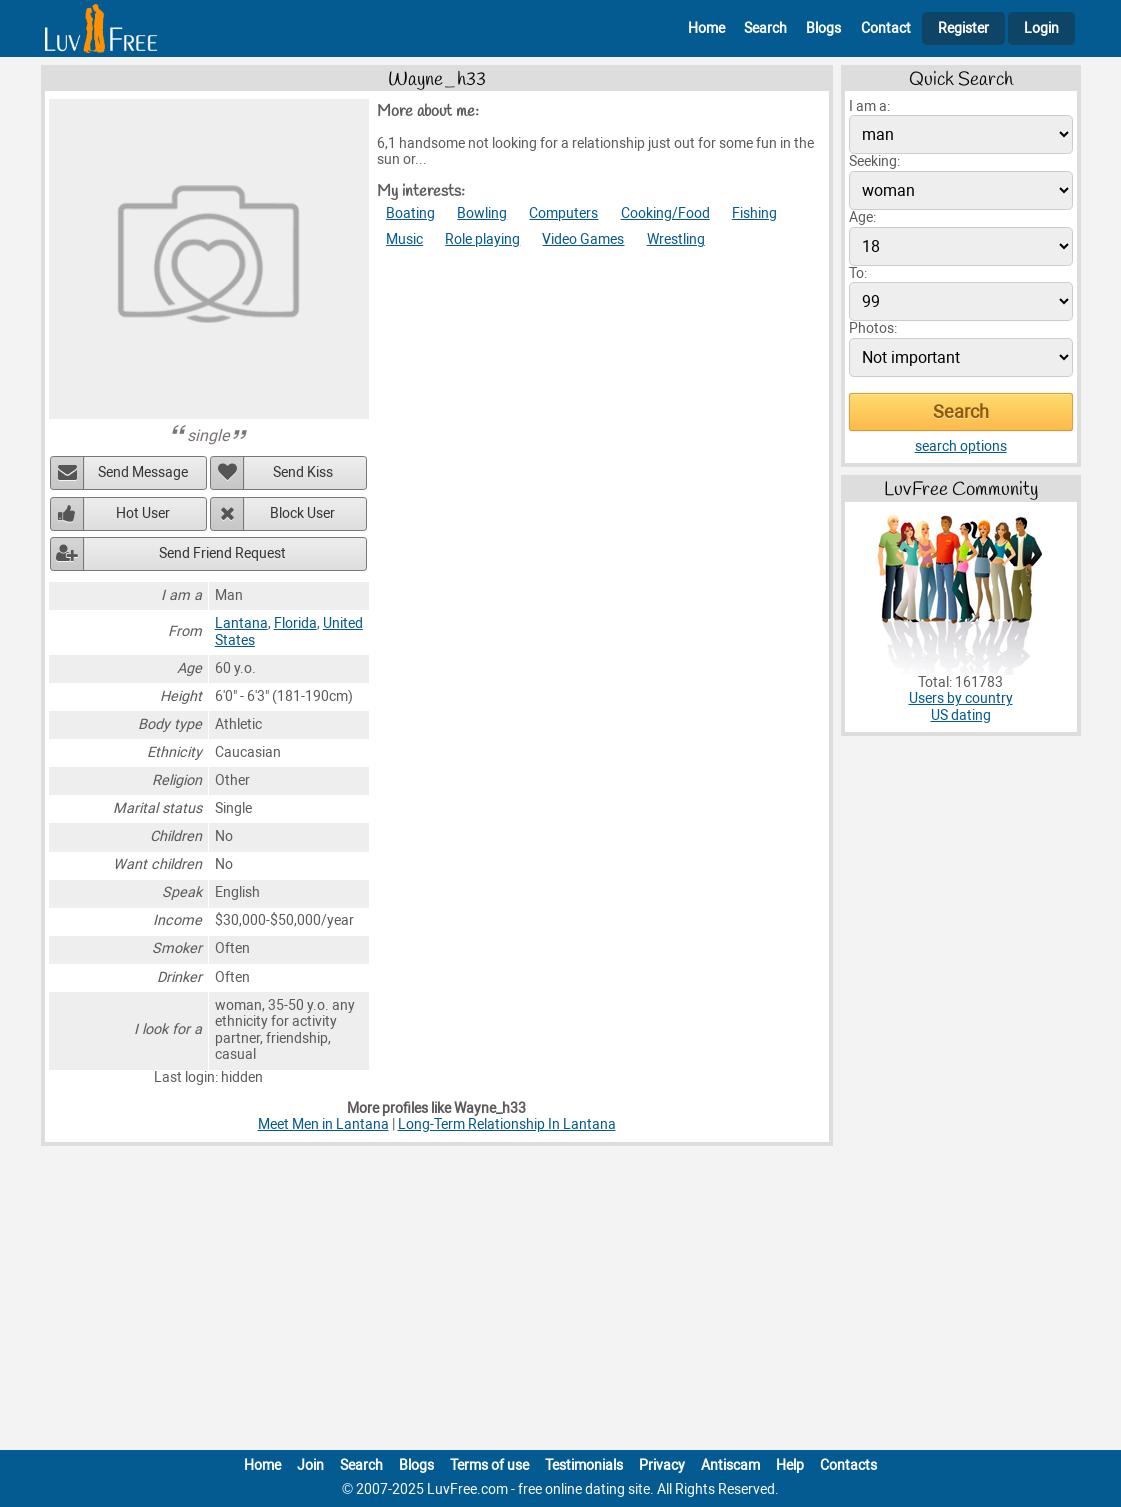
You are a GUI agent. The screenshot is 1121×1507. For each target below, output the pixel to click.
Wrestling (676, 239)
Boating (410, 213)
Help (790, 1465)
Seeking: (874, 161)
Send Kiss (303, 472)
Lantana (241, 623)
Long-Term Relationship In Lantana (507, 1124)
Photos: (873, 328)
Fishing (754, 213)
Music (404, 239)
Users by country (961, 698)
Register (963, 28)
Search (765, 28)
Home (706, 28)
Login (1041, 28)
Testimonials (584, 1465)
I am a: (869, 106)
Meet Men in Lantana (323, 1124)
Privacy (662, 1465)
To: (858, 273)
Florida (295, 623)
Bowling (482, 213)
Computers (563, 213)
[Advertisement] (561, 1302)
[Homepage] (101, 28)
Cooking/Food (665, 213)
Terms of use (489, 1465)
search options (961, 446)
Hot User (143, 513)
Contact (886, 28)
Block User (302, 513)
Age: (862, 217)
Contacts (848, 1465)
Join (310, 1465)
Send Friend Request (222, 553)
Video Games (583, 239)
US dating (961, 715)
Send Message (143, 472)
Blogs (823, 28)
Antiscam (730, 1465)
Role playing (482, 239)
